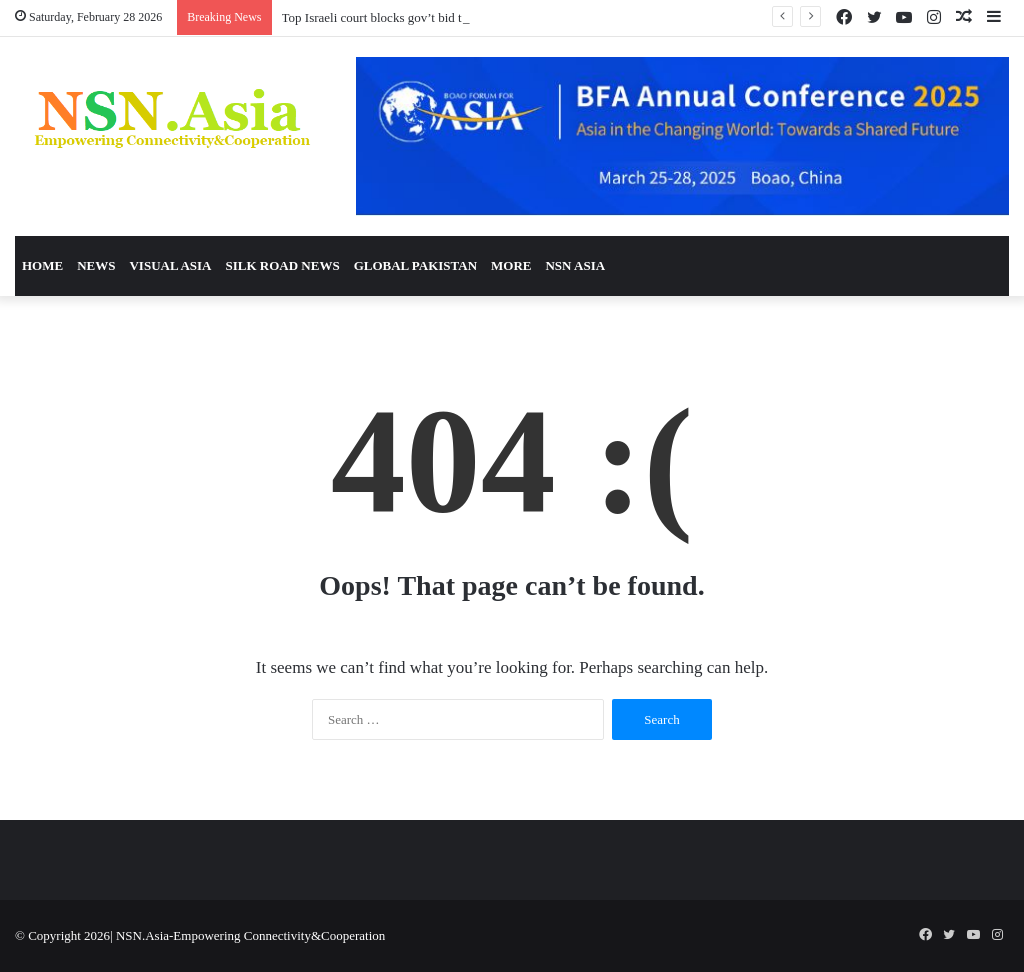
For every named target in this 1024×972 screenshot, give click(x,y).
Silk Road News (282, 265)
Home (42, 265)
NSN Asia (575, 265)
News (96, 265)
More (511, 265)
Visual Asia (170, 265)
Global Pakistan (415, 265)
